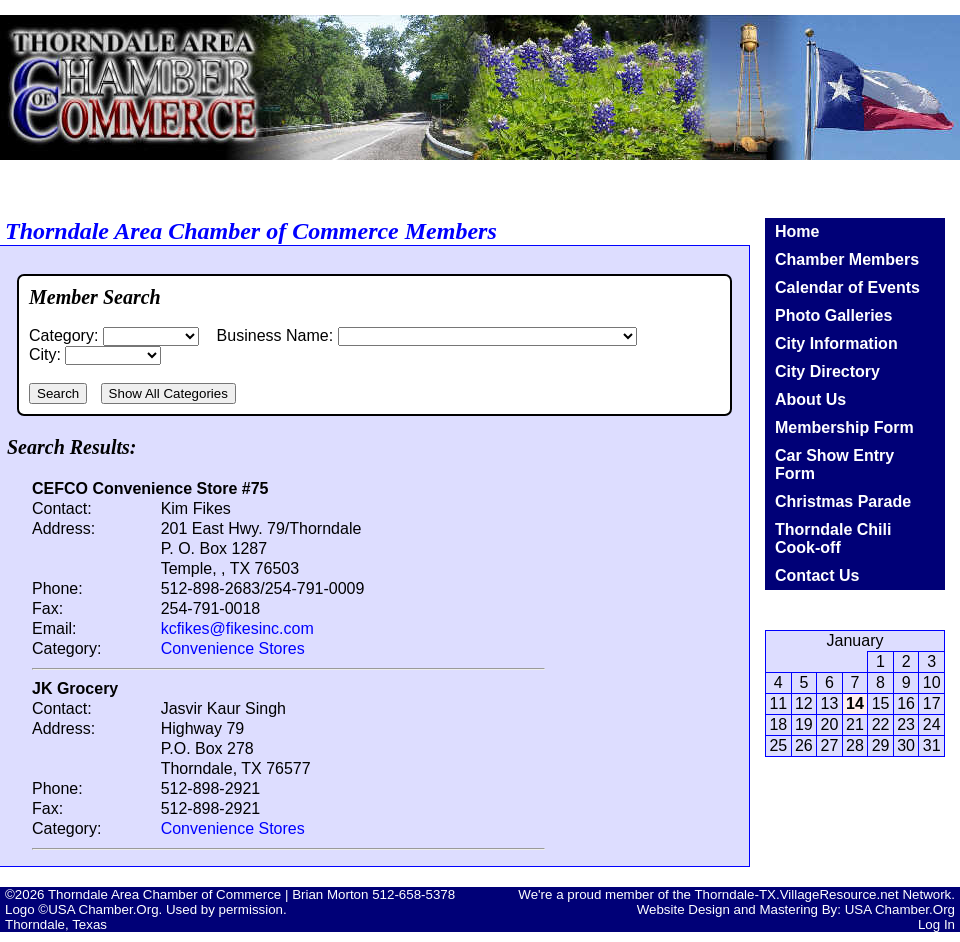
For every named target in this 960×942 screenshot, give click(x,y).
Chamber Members (847, 259)
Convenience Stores (233, 648)
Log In (936, 924)
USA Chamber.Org (900, 909)
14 (855, 703)
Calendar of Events (847, 287)
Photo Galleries (833, 315)
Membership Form (844, 427)
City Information (836, 343)
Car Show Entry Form (834, 464)
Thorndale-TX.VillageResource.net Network (822, 894)
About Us (810, 399)
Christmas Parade (843, 501)
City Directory (827, 371)
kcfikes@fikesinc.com (237, 628)
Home (797, 231)
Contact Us (817, 575)
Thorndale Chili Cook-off (833, 538)
